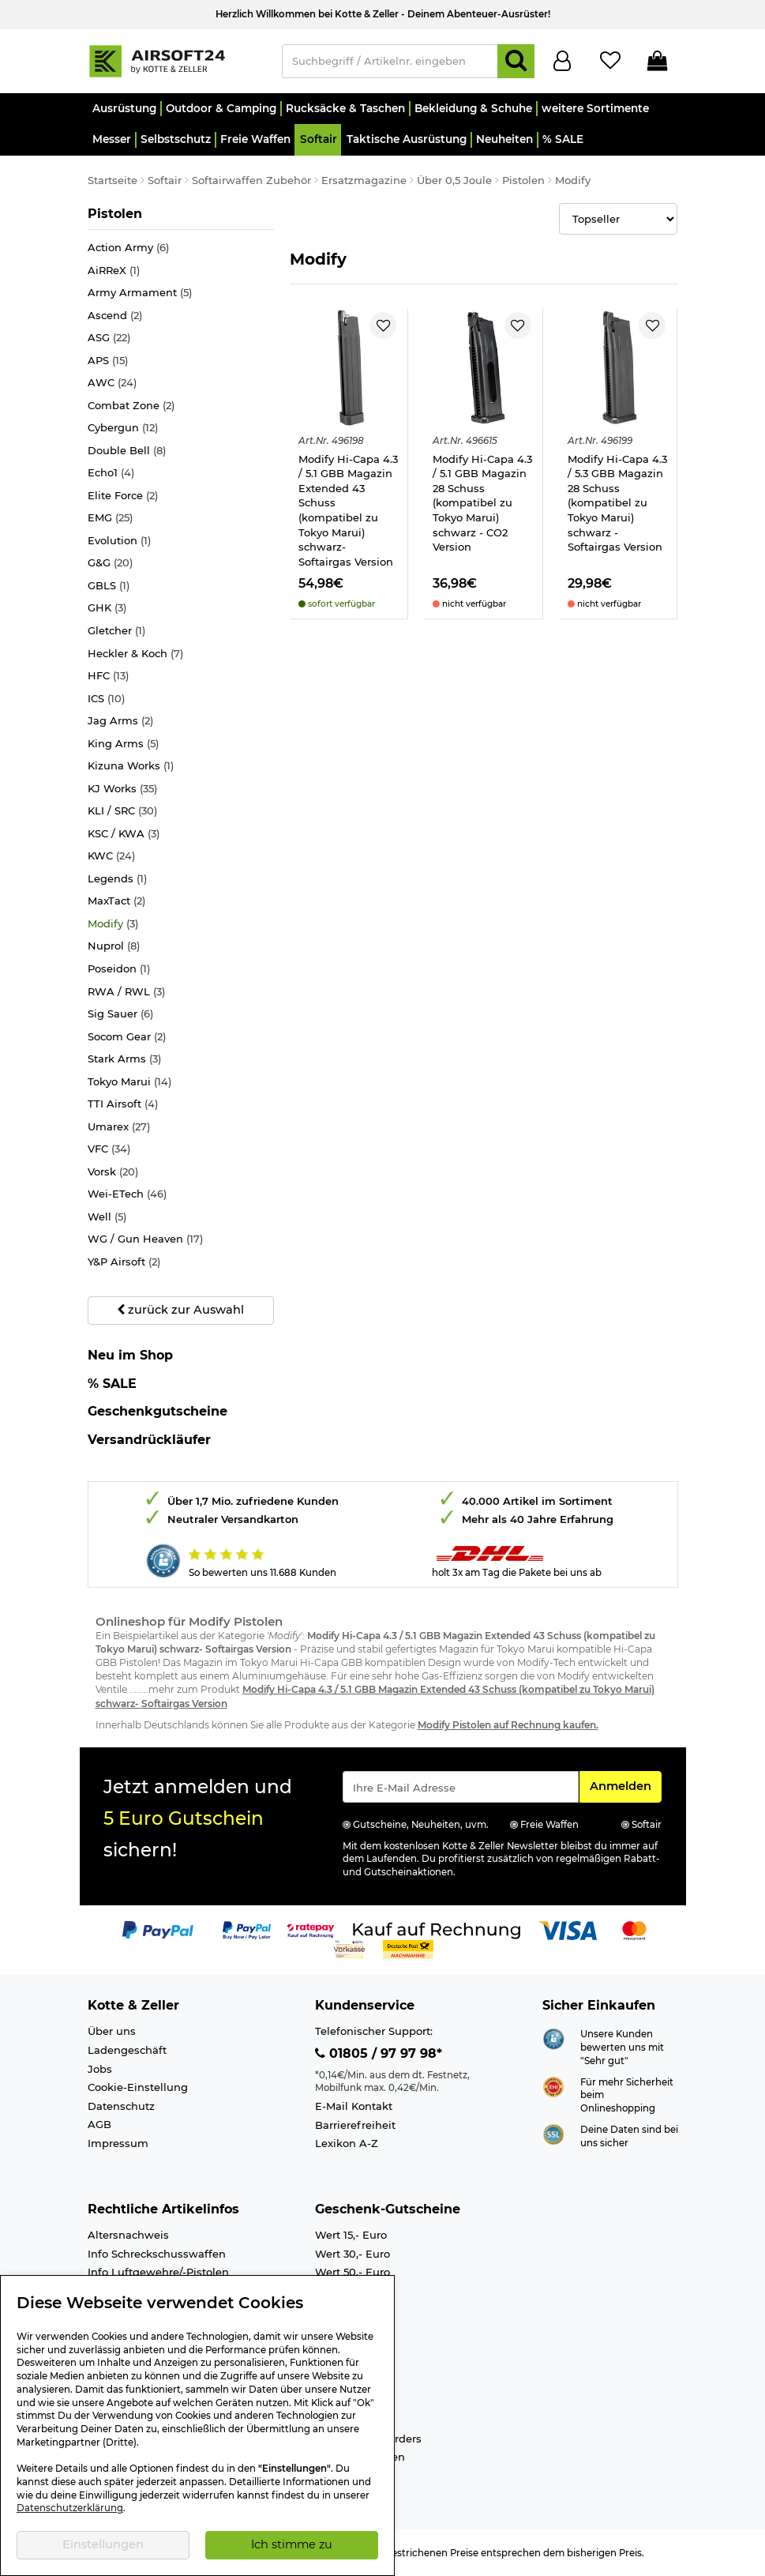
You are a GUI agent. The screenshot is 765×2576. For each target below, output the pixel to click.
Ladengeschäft (127, 2050)
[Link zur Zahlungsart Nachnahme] (408, 1948)
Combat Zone (131, 405)
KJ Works (122, 788)
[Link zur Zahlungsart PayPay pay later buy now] (247, 1929)
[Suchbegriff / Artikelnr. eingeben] (390, 61)
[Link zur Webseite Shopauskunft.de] (553, 2038)
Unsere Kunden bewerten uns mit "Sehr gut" (622, 2047)
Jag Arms (120, 720)
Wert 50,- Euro (352, 2272)
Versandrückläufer (149, 1439)
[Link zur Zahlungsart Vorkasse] (349, 1948)
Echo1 (111, 472)
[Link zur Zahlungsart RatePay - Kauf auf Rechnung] (311, 1929)
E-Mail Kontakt (353, 2106)
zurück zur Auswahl (180, 1310)
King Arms (123, 743)
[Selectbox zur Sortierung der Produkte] (618, 219)
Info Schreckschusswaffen (157, 2253)
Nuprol (114, 945)
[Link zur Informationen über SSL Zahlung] (553, 2133)
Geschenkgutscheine (157, 1411)
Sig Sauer (120, 1013)
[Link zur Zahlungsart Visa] (567, 1929)
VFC (109, 1148)
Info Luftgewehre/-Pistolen (158, 2272)
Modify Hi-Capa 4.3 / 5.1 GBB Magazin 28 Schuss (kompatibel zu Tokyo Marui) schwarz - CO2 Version (482, 503)
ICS (106, 698)
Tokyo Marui (129, 1081)
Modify (113, 923)
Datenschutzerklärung (70, 2508)
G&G (110, 562)
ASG (109, 337)
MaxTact (116, 900)
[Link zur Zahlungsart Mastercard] (634, 1929)
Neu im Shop (130, 1355)
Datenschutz (121, 2106)
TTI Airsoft (123, 1103)
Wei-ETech (127, 1194)
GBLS (108, 585)
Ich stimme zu (291, 2544)
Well (107, 1216)
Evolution (119, 540)
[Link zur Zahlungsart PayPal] (158, 1929)
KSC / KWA (123, 833)
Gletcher (116, 630)
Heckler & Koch (135, 653)
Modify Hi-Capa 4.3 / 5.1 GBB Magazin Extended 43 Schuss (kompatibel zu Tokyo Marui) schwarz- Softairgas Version (348, 510)
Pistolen (120, 213)
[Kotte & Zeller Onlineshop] (177, 60)
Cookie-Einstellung (138, 2087)
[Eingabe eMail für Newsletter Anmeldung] (461, 1787)
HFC (108, 675)
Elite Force (123, 495)
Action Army (128, 247)
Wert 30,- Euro (352, 2253)
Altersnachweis (128, 2234)
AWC (112, 382)
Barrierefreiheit (355, 2125)
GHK (107, 607)
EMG (110, 517)
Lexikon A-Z (346, 2143)
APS (108, 360)
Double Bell (127, 450)
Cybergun (123, 427)
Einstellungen (103, 2544)
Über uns (112, 2031)
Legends (117, 878)
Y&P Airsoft (124, 1261)
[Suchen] (515, 61)
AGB (99, 2124)
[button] (124, 108)
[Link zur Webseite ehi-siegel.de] (553, 2085)
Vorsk (113, 1171)
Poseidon (119, 968)
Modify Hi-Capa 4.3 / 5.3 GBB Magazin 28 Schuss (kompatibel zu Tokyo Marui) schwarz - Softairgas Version (617, 503)
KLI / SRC (122, 810)
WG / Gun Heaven (145, 1239)
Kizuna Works (131, 765)
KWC (111, 855)
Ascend (115, 315)
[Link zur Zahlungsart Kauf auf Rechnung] (437, 1929)
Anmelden (625, 1785)
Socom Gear (127, 1036)
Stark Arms (124, 1058)
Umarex (119, 1126)
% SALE (112, 1383)
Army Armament (140, 292)
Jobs (100, 2069)
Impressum (118, 2143)
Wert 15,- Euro (351, 2234)
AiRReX (114, 270)
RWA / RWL (126, 991)
